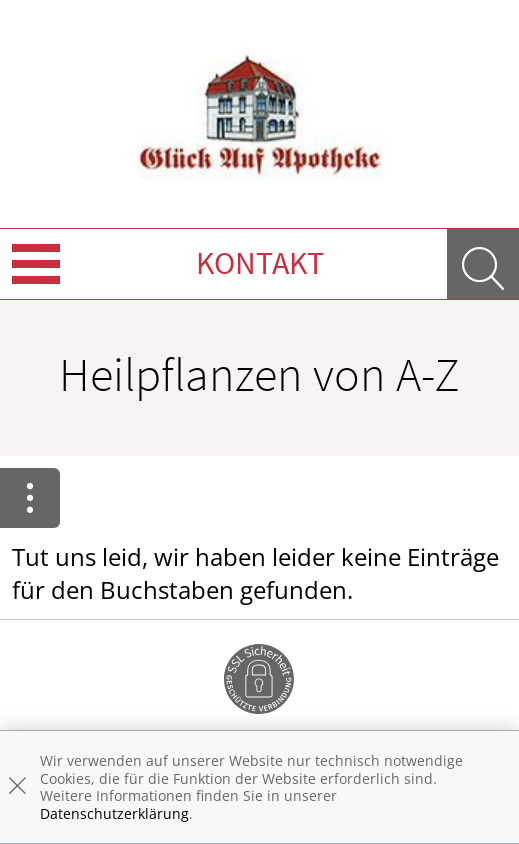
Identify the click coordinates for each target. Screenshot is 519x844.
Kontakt (260, 263)
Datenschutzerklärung (114, 813)
